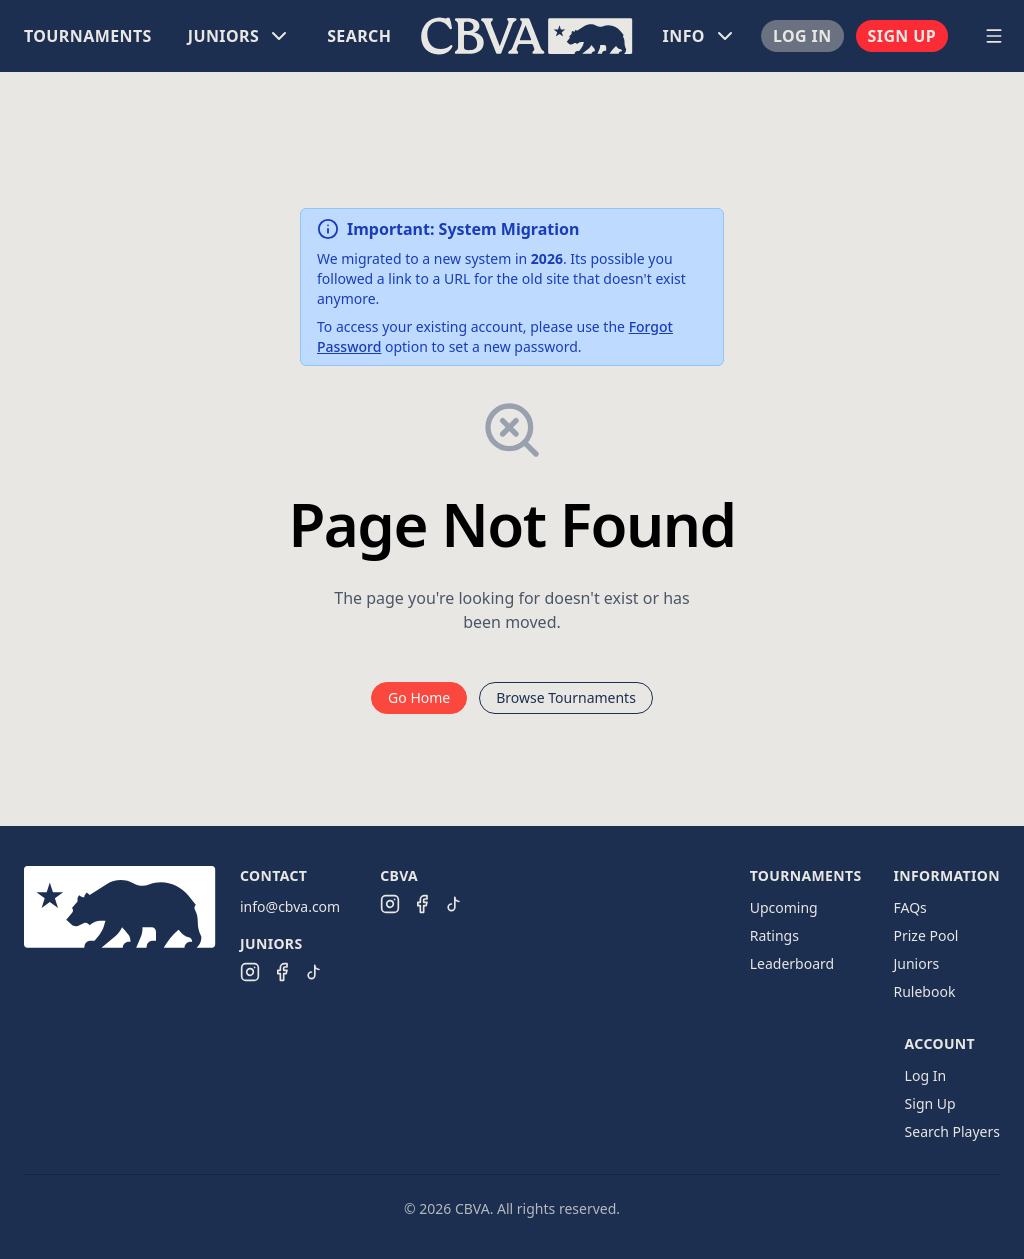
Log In (802, 36)
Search (359, 36)
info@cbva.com (290, 906)
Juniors (916, 963)
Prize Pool (925, 935)
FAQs (909, 907)
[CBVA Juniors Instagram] (250, 972)
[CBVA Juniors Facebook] (282, 972)
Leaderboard (792, 963)
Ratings (774, 935)
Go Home (419, 697)
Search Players (952, 1131)
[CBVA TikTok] (454, 904)
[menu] (488, 36)
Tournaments (88, 36)
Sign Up (902, 36)
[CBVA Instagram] (390, 904)
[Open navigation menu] (994, 36)
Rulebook (924, 991)
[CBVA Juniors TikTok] (314, 972)
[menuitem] (88, 36)
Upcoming (784, 907)
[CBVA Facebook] (422, 904)
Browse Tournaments (566, 697)
